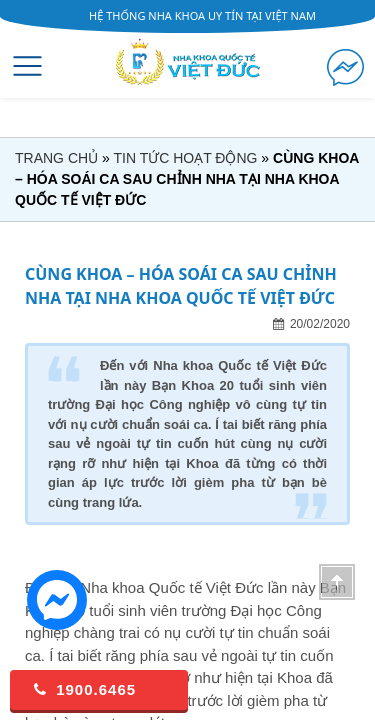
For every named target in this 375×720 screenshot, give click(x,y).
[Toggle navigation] (27, 66)
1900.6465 (83, 689)
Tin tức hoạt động (185, 158)
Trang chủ (56, 158)
